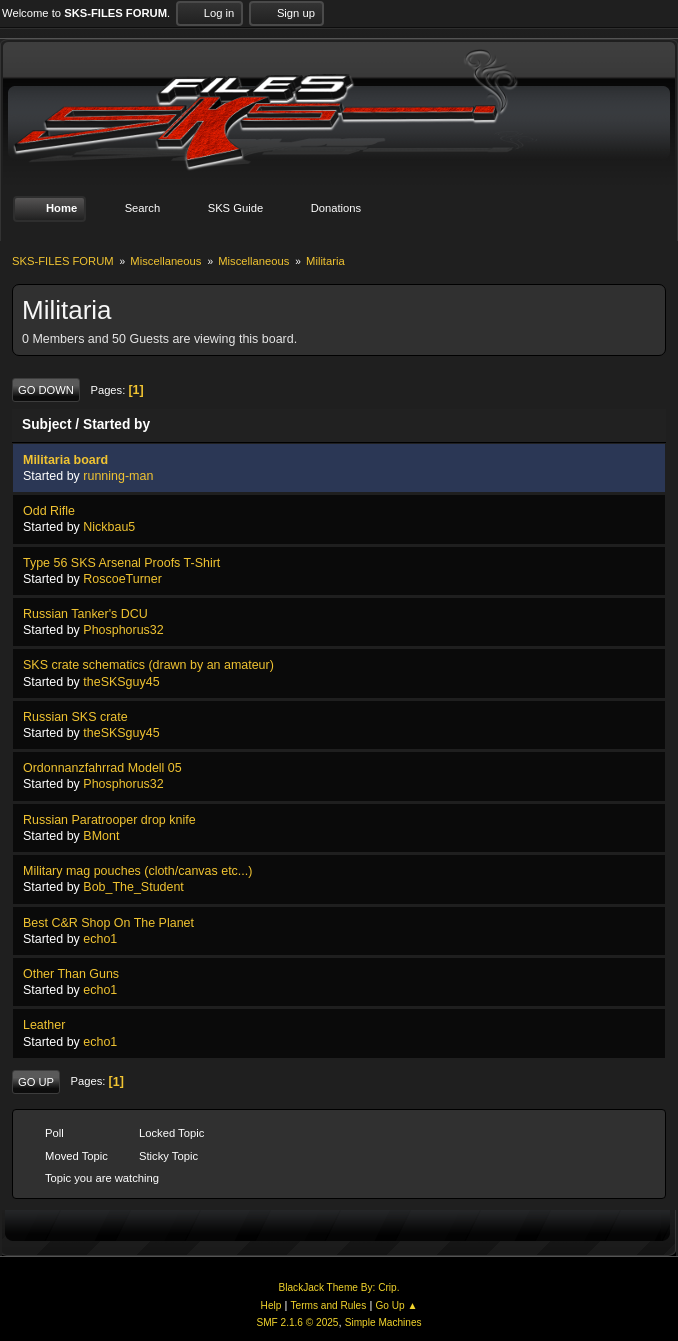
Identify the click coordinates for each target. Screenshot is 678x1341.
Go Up (36, 1082)
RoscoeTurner (122, 579)
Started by (116, 424)
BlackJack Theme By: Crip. (339, 1287)
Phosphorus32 (123, 630)
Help (271, 1305)
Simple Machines (383, 1322)
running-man (118, 476)
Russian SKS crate (75, 717)
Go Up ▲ (396, 1305)
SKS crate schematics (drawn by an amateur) (148, 665)
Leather (44, 1025)
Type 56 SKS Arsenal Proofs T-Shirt (121, 563)
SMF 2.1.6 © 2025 (297, 1322)
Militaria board (65, 460)
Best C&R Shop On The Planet (108, 923)
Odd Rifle (49, 511)
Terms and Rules (329, 1305)
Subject (47, 424)
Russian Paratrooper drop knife (109, 820)
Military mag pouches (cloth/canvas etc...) (137, 871)
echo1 (100, 939)
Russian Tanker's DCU (85, 614)
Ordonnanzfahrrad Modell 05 (102, 768)
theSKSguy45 (121, 682)
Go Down (46, 390)
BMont (101, 836)
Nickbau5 (109, 527)
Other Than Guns (71, 974)
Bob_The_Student (133, 887)
